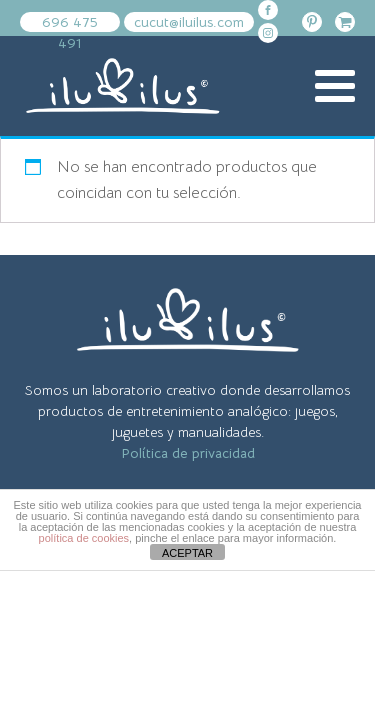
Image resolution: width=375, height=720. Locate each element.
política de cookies (84, 538)
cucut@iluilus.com (189, 22)
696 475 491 (70, 22)
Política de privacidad (188, 453)
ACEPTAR (187, 553)
